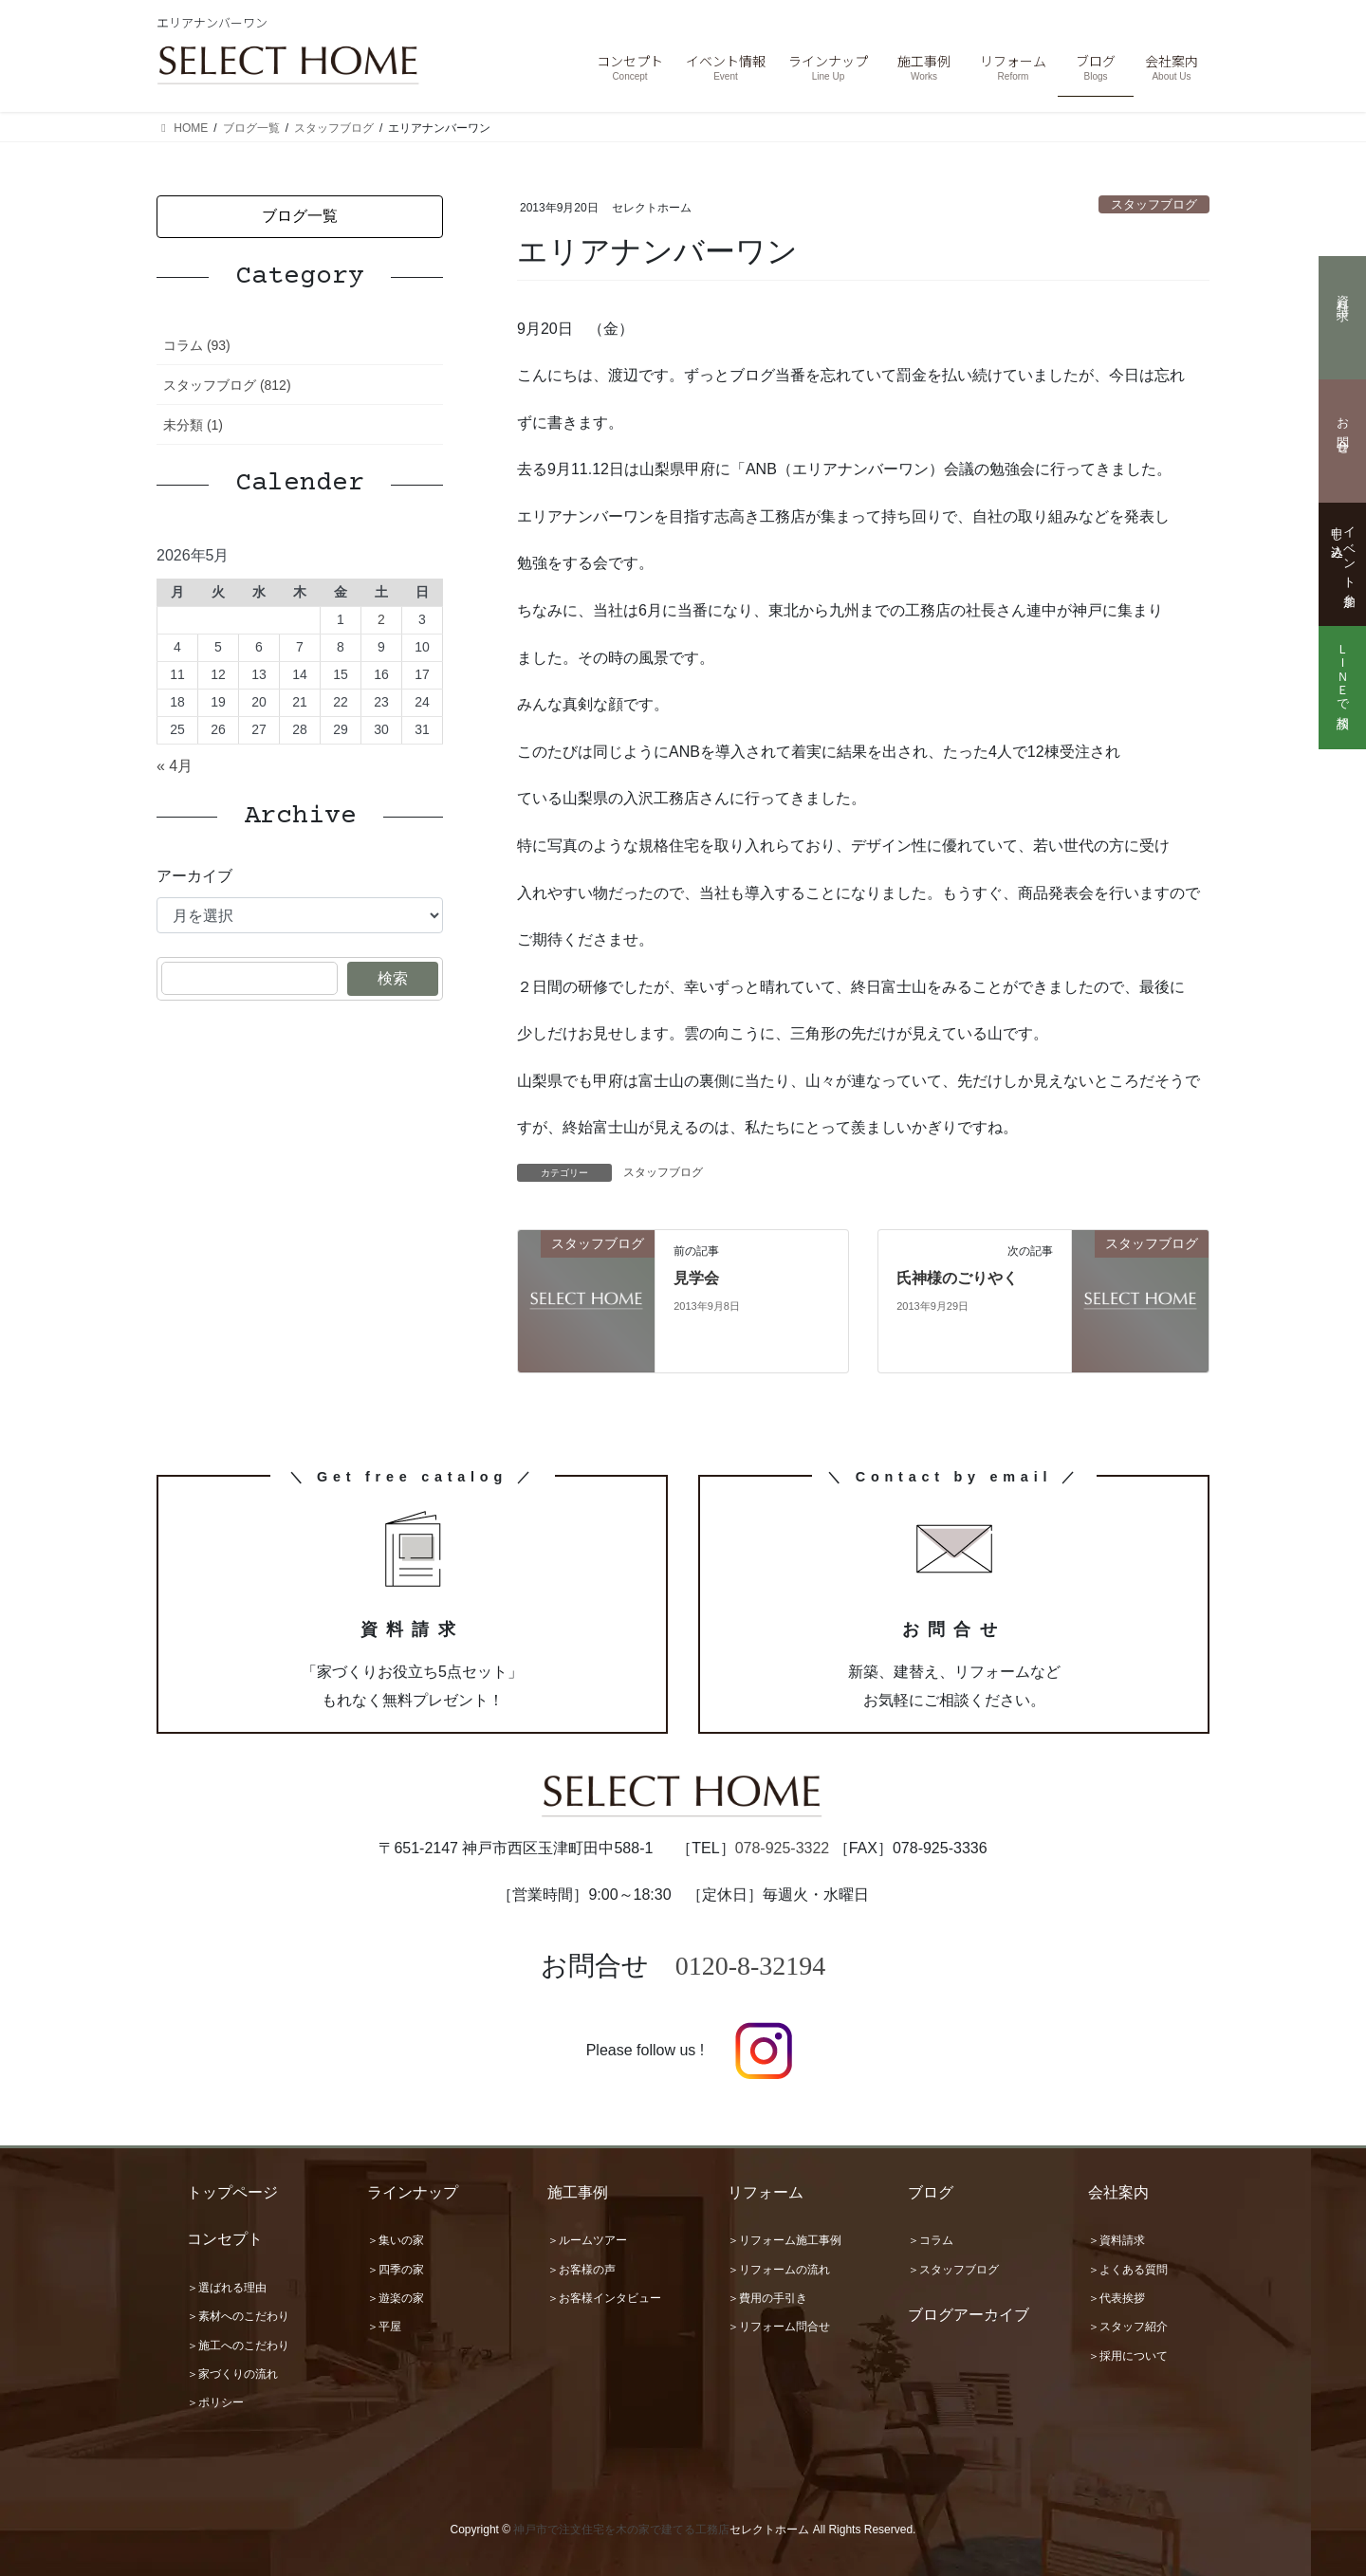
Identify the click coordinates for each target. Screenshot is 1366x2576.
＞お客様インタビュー (604, 2298)
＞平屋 (384, 2326)
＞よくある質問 (1128, 2269)
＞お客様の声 (581, 2269)
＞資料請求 (1116, 2240)
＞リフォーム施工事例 (784, 2240)
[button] (300, 216)
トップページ (232, 2192)
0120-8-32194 (750, 1965)
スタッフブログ (1154, 204)
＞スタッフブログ (953, 2269)
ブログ (930, 2192)
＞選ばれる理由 (227, 2287)
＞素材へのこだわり (238, 2316)
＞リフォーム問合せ (779, 2326)
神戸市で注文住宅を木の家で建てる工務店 (621, 2529)
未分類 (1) (193, 424)
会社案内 (1118, 2192)
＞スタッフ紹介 (1128, 2326)
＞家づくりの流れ (232, 2374)
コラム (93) (197, 345)
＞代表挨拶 (1116, 2298)
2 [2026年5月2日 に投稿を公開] (381, 619)
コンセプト (225, 2239)
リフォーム (765, 2192)
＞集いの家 (395, 2240)
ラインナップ (412, 2192)
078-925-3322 (782, 1848)
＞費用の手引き (767, 2298)
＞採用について (1128, 2356)
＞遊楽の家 (395, 2298)
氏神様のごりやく (957, 1278)
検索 (393, 978)
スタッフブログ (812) (227, 385)
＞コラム (930, 2240)
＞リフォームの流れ (779, 2269)
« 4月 (175, 766)
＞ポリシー (215, 2402)
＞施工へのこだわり (238, 2345)
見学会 (696, 1278)
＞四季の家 (395, 2269)
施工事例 (577, 2192)
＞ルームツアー (587, 2240)
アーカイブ (194, 876)
